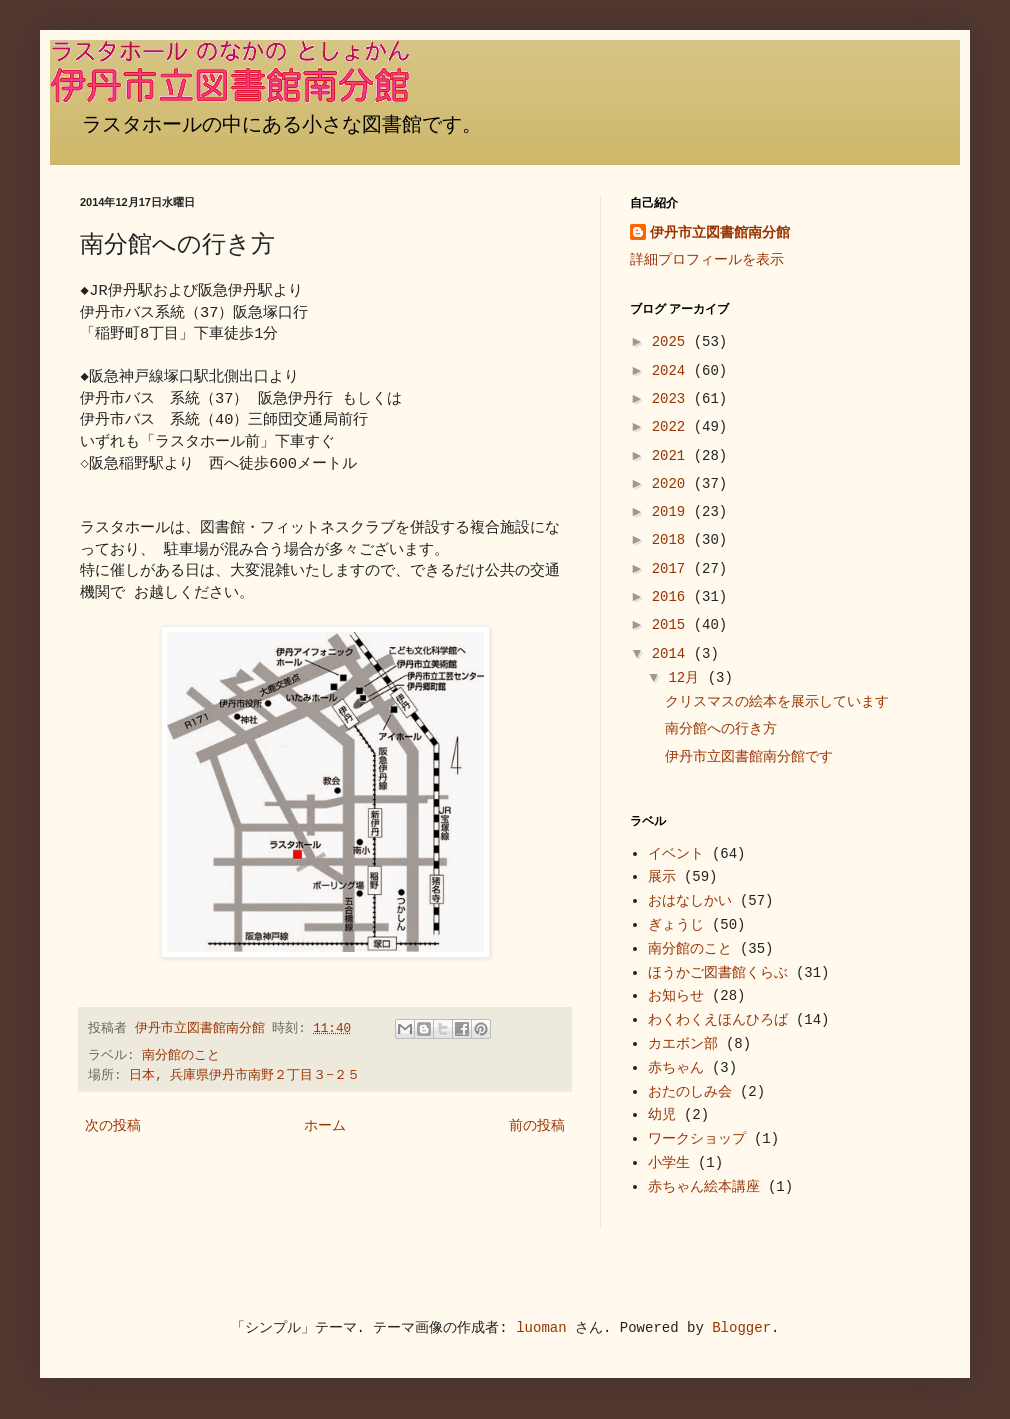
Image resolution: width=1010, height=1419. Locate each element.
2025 (673, 342)
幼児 (662, 1115)
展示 (662, 877)
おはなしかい (690, 901)
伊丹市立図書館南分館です (749, 757)
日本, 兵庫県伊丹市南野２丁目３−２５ (244, 1076)
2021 (673, 456)
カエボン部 (683, 1044)
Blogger (741, 1328)
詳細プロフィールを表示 (707, 260)
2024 (673, 371)
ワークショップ (697, 1139)
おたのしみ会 (690, 1092)
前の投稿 (537, 1126)
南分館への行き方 (721, 729)
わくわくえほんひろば (718, 1020)
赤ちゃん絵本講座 (704, 1187)
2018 (673, 540)
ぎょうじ (676, 925)
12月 (687, 678)
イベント (676, 854)
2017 (673, 569)
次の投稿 (113, 1126)
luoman (541, 1328)
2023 (673, 399)
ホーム (325, 1126)
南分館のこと (181, 1056)
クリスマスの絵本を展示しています (777, 702)
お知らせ (676, 996)
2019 (673, 512)
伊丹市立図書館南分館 (720, 233)
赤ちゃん (676, 1068)
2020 (673, 484)
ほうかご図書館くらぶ (718, 973)
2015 (673, 625)
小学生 (669, 1163)
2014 (673, 654)
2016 (673, 597)
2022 (673, 427)
